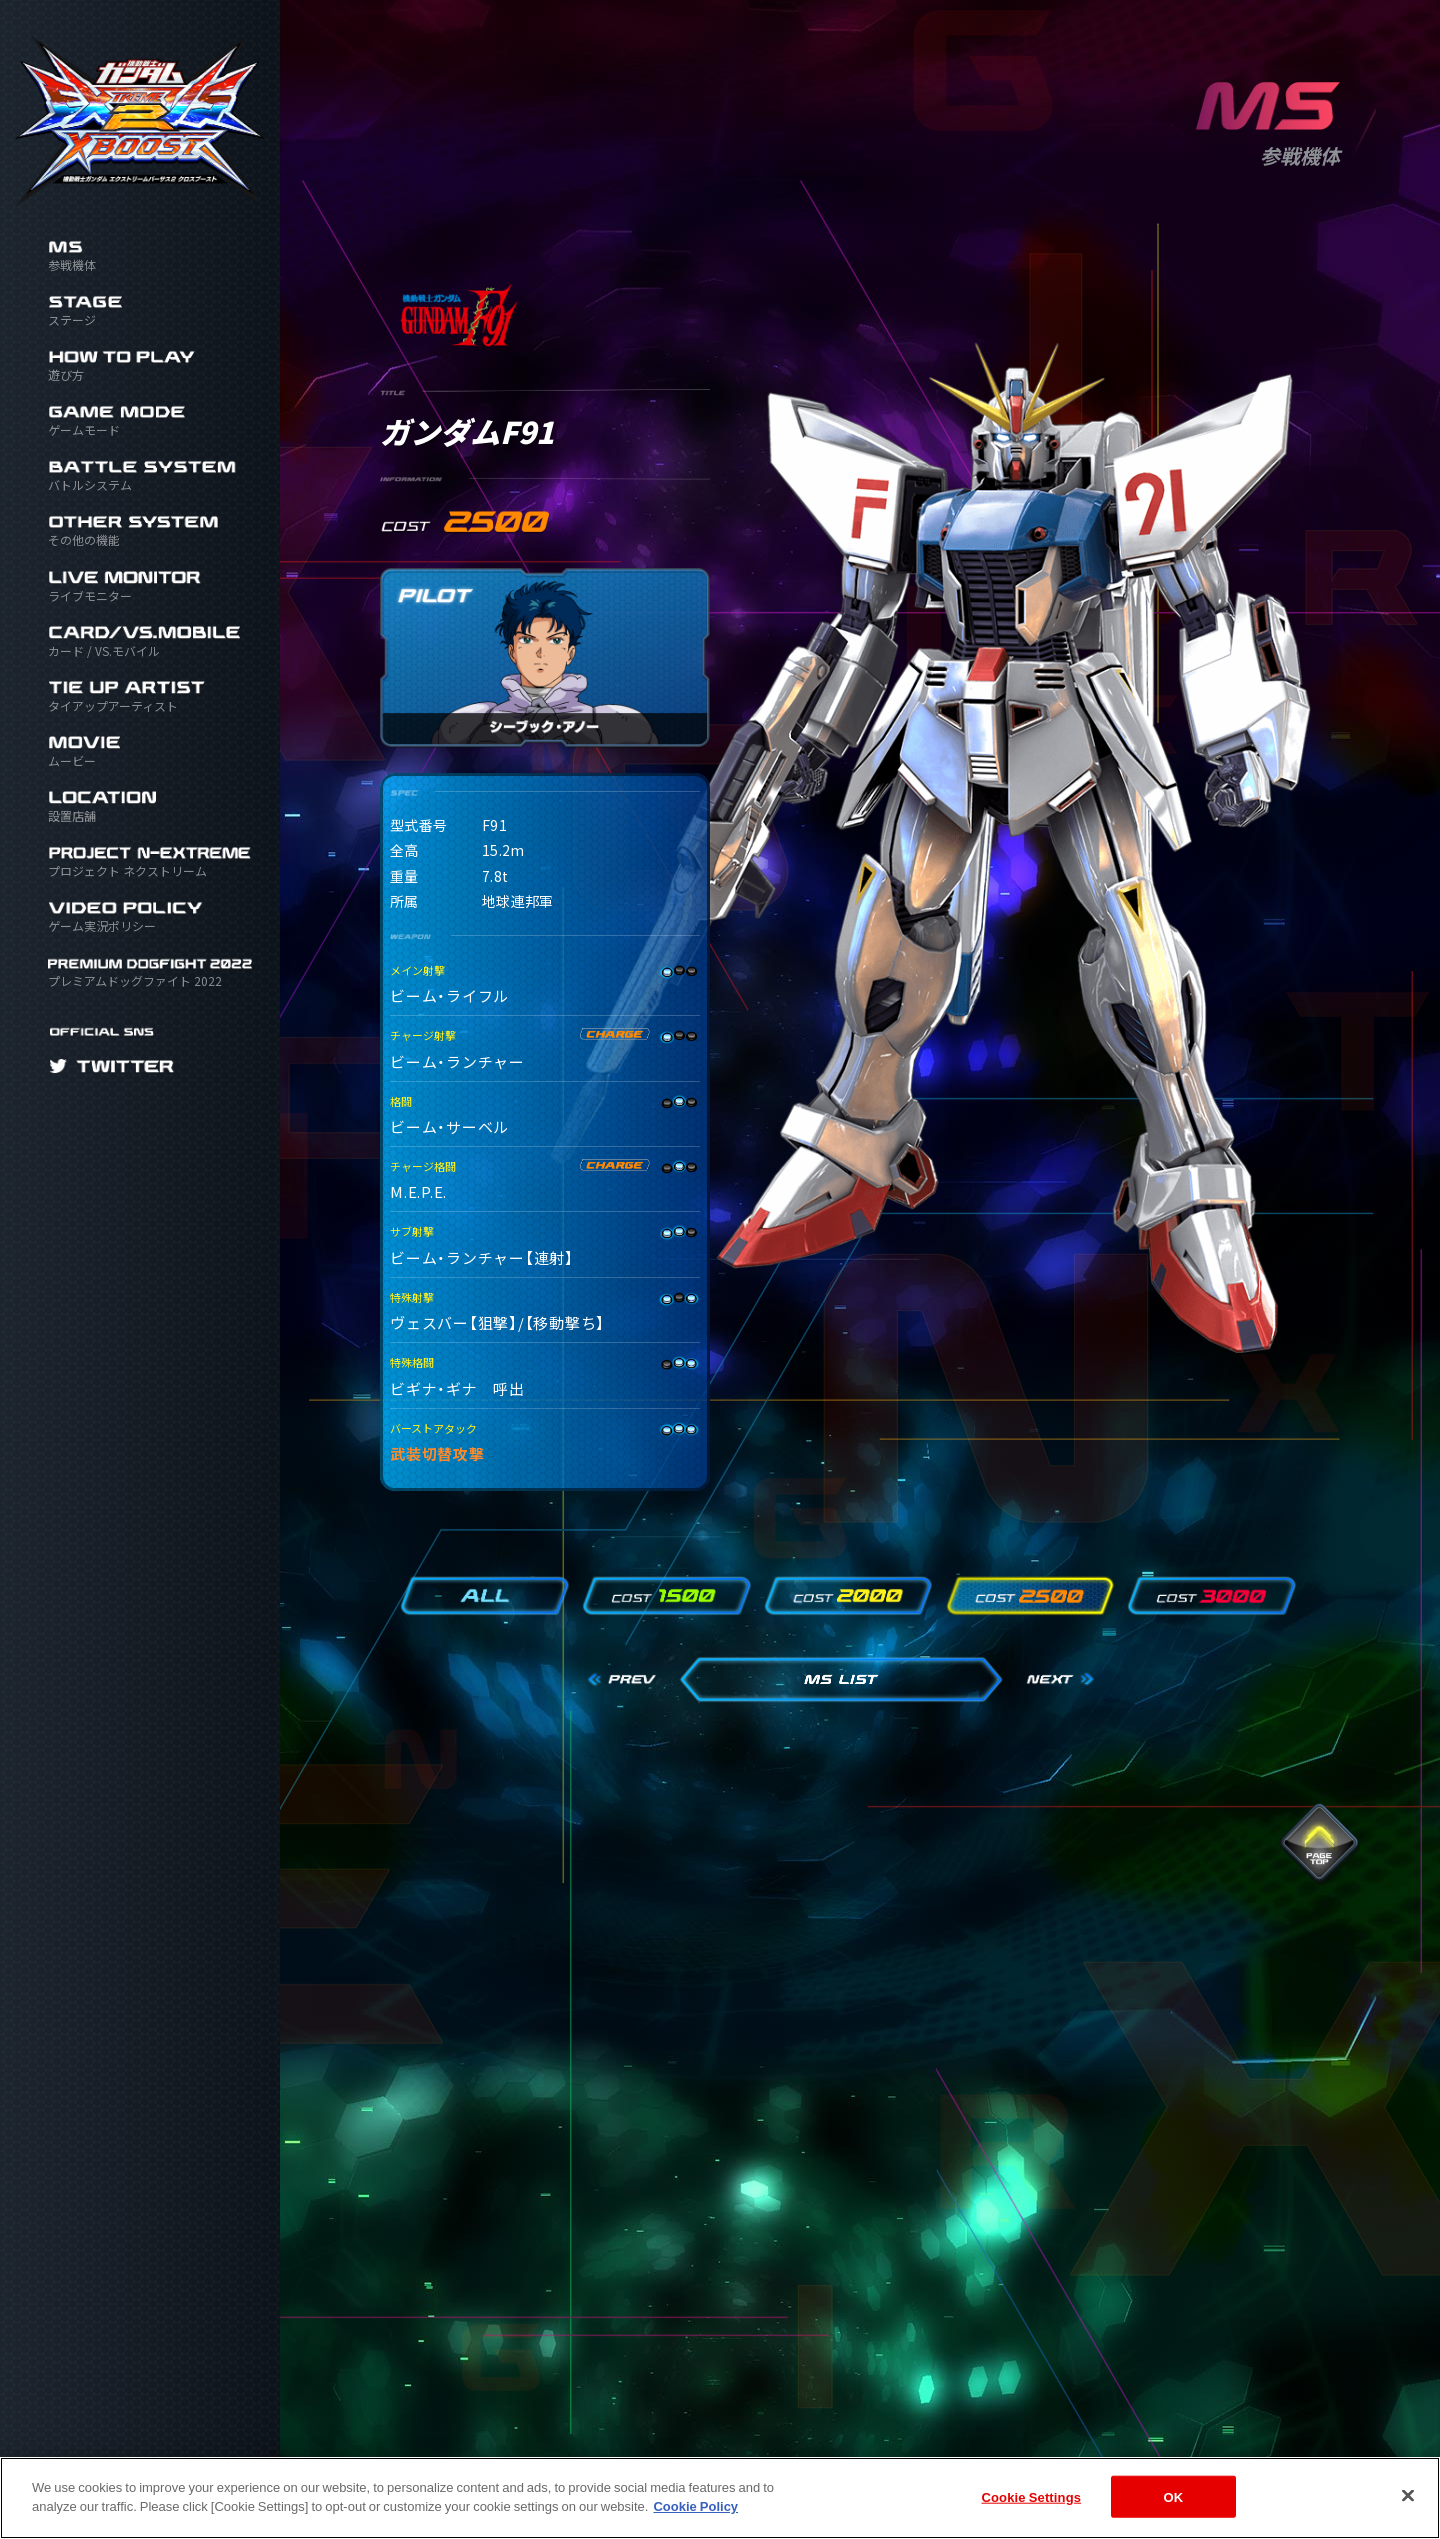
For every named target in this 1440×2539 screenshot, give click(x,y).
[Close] (1408, 2495)
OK (1173, 2496)
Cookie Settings (1032, 2496)
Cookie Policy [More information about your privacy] (695, 2505)
